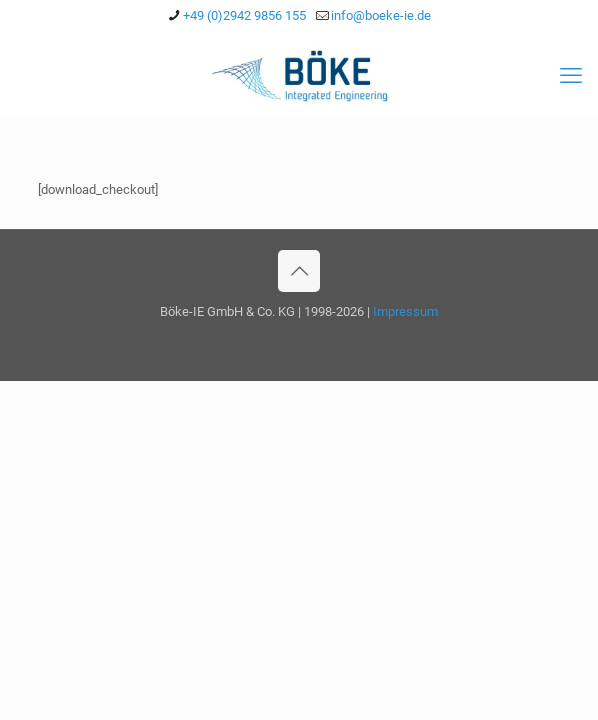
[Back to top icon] (299, 271)
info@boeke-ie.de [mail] (381, 15)
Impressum (405, 311)
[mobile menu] (571, 76)
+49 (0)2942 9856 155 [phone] (244, 15)
